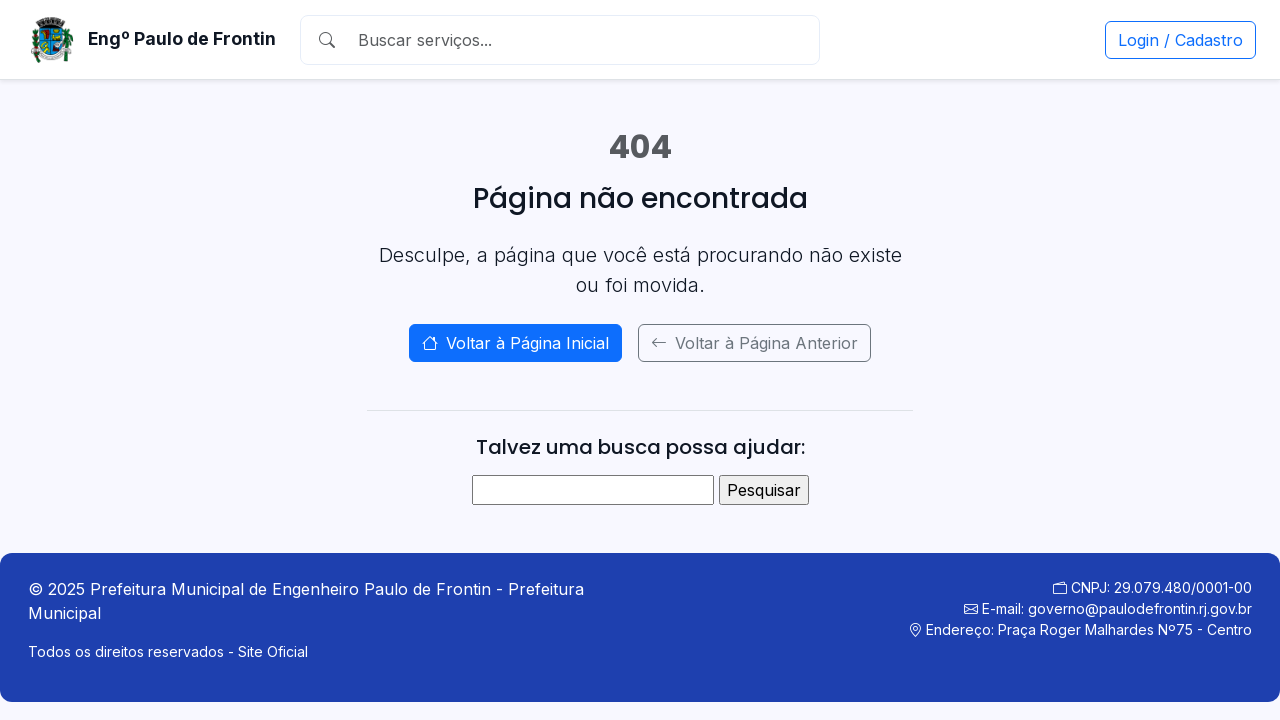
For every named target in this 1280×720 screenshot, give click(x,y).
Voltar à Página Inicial (515, 343)
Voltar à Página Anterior (754, 343)
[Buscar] (579, 40)
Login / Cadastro (1180, 40)
